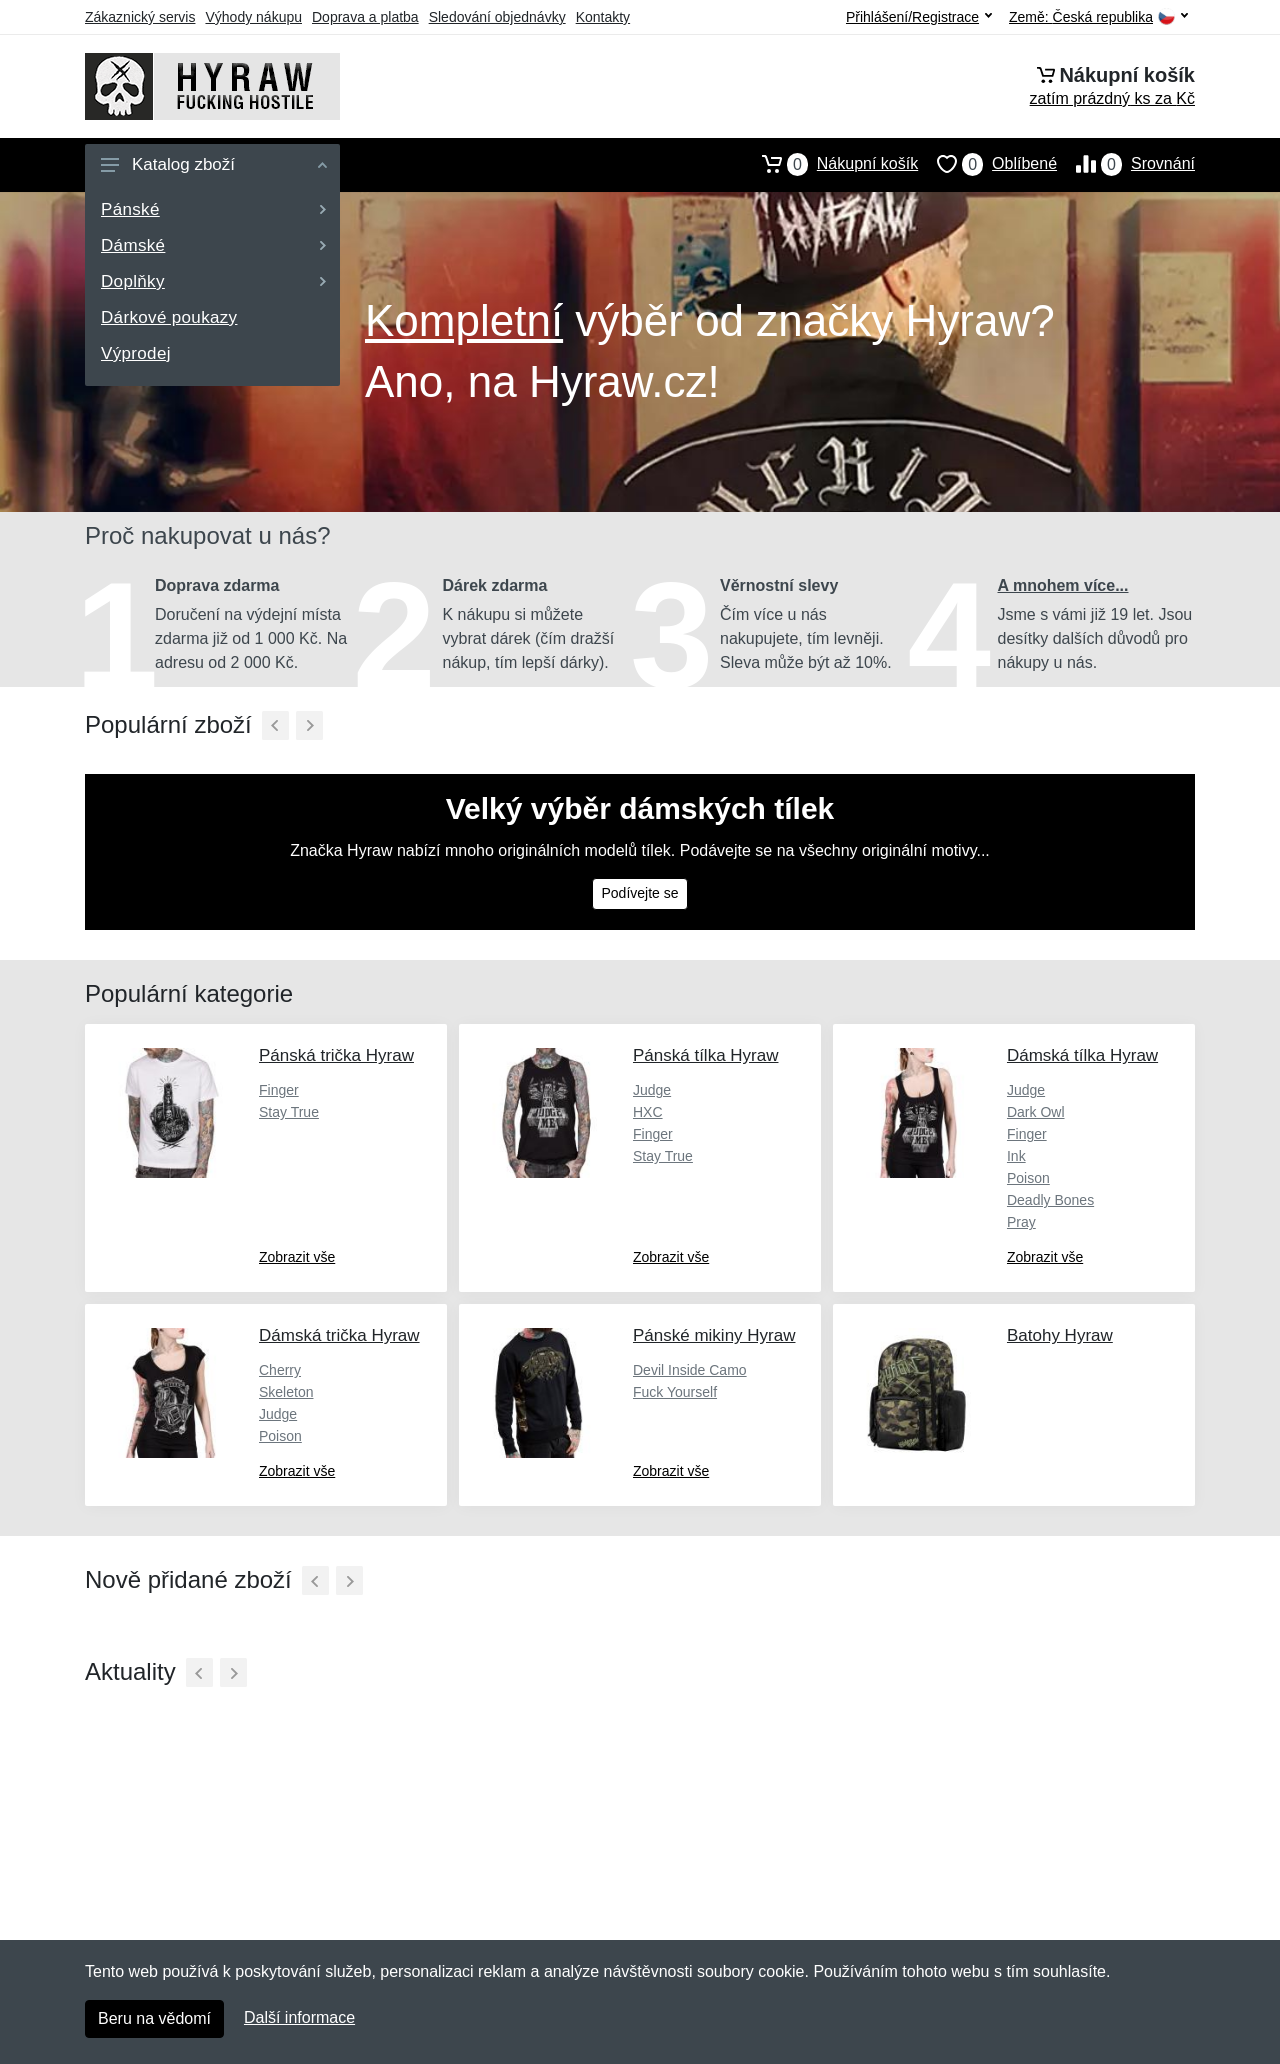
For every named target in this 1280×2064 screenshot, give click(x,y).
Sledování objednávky (497, 17)
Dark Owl (1036, 1112)
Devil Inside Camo (690, 1370)
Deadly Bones (1050, 1200)
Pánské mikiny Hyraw (714, 1335)
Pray (1021, 1222)
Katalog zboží (214, 164)
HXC (648, 1112)
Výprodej (136, 353)
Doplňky (213, 281)
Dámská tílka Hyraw (1082, 1055)
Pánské (213, 209)
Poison (1028, 1178)
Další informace (299, 2017)
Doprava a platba (365, 17)
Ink (1016, 1156)
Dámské (213, 245)
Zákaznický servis (140, 17)
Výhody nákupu (253, 17)
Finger (279, 1090)
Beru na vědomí (154, 2018)
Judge (652, 1090)
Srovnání (1126, 164)
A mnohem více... (1063, 585)
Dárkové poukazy (169, 317)
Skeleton (286, 1392)
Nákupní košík (830, 164)
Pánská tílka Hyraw (706, 1055)
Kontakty (603, 17)
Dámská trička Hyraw (339, 1335)
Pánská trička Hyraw (336, 1055)
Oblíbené (987, 164)
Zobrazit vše (297, 1257)
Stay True (289, 1112)
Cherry (280, 1370)
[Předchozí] (275, 725)
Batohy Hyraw (1060, 1335)
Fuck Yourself (675, 1392)
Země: (1098, 17)
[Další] (309, 725)
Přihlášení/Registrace (919, 17)
